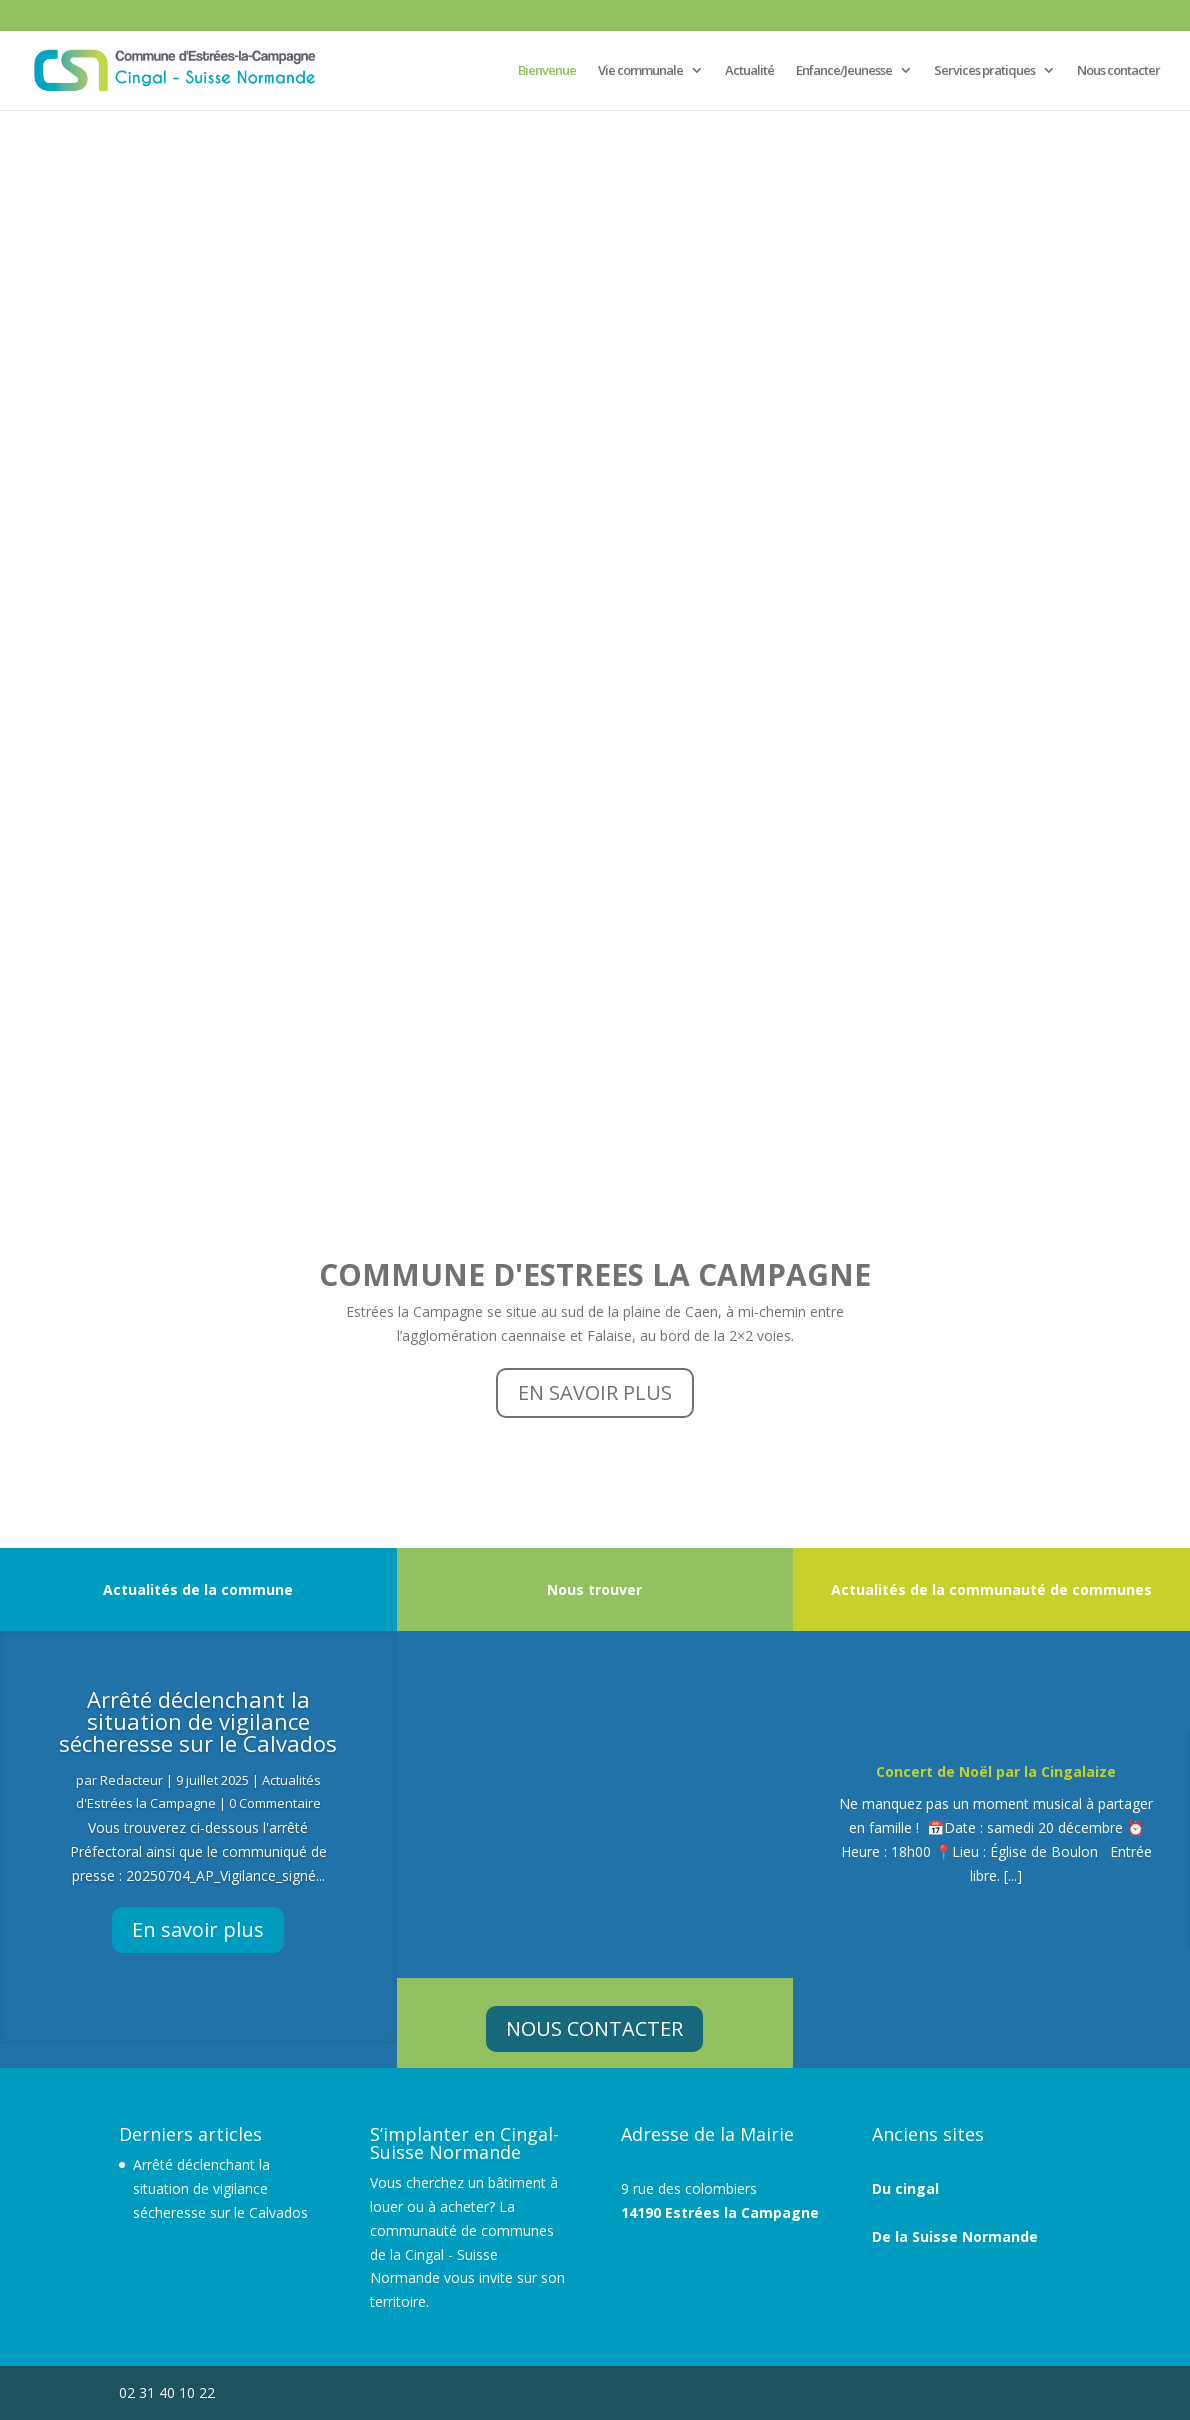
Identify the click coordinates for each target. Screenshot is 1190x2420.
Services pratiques (984, 71)
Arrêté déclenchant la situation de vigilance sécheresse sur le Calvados (198, 1721)
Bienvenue (547, 71)
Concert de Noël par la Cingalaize (996, 1771)
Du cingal (905, 2188)
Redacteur (131, 1780)
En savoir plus (198, 1929)
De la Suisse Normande (955, 2236)
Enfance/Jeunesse (844, 71)
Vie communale (640, 71)
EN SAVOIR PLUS (595, 1392)
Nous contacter (1118, 71)
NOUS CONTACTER (594, 2028)
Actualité (749, 71)
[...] (1013, 1875)
